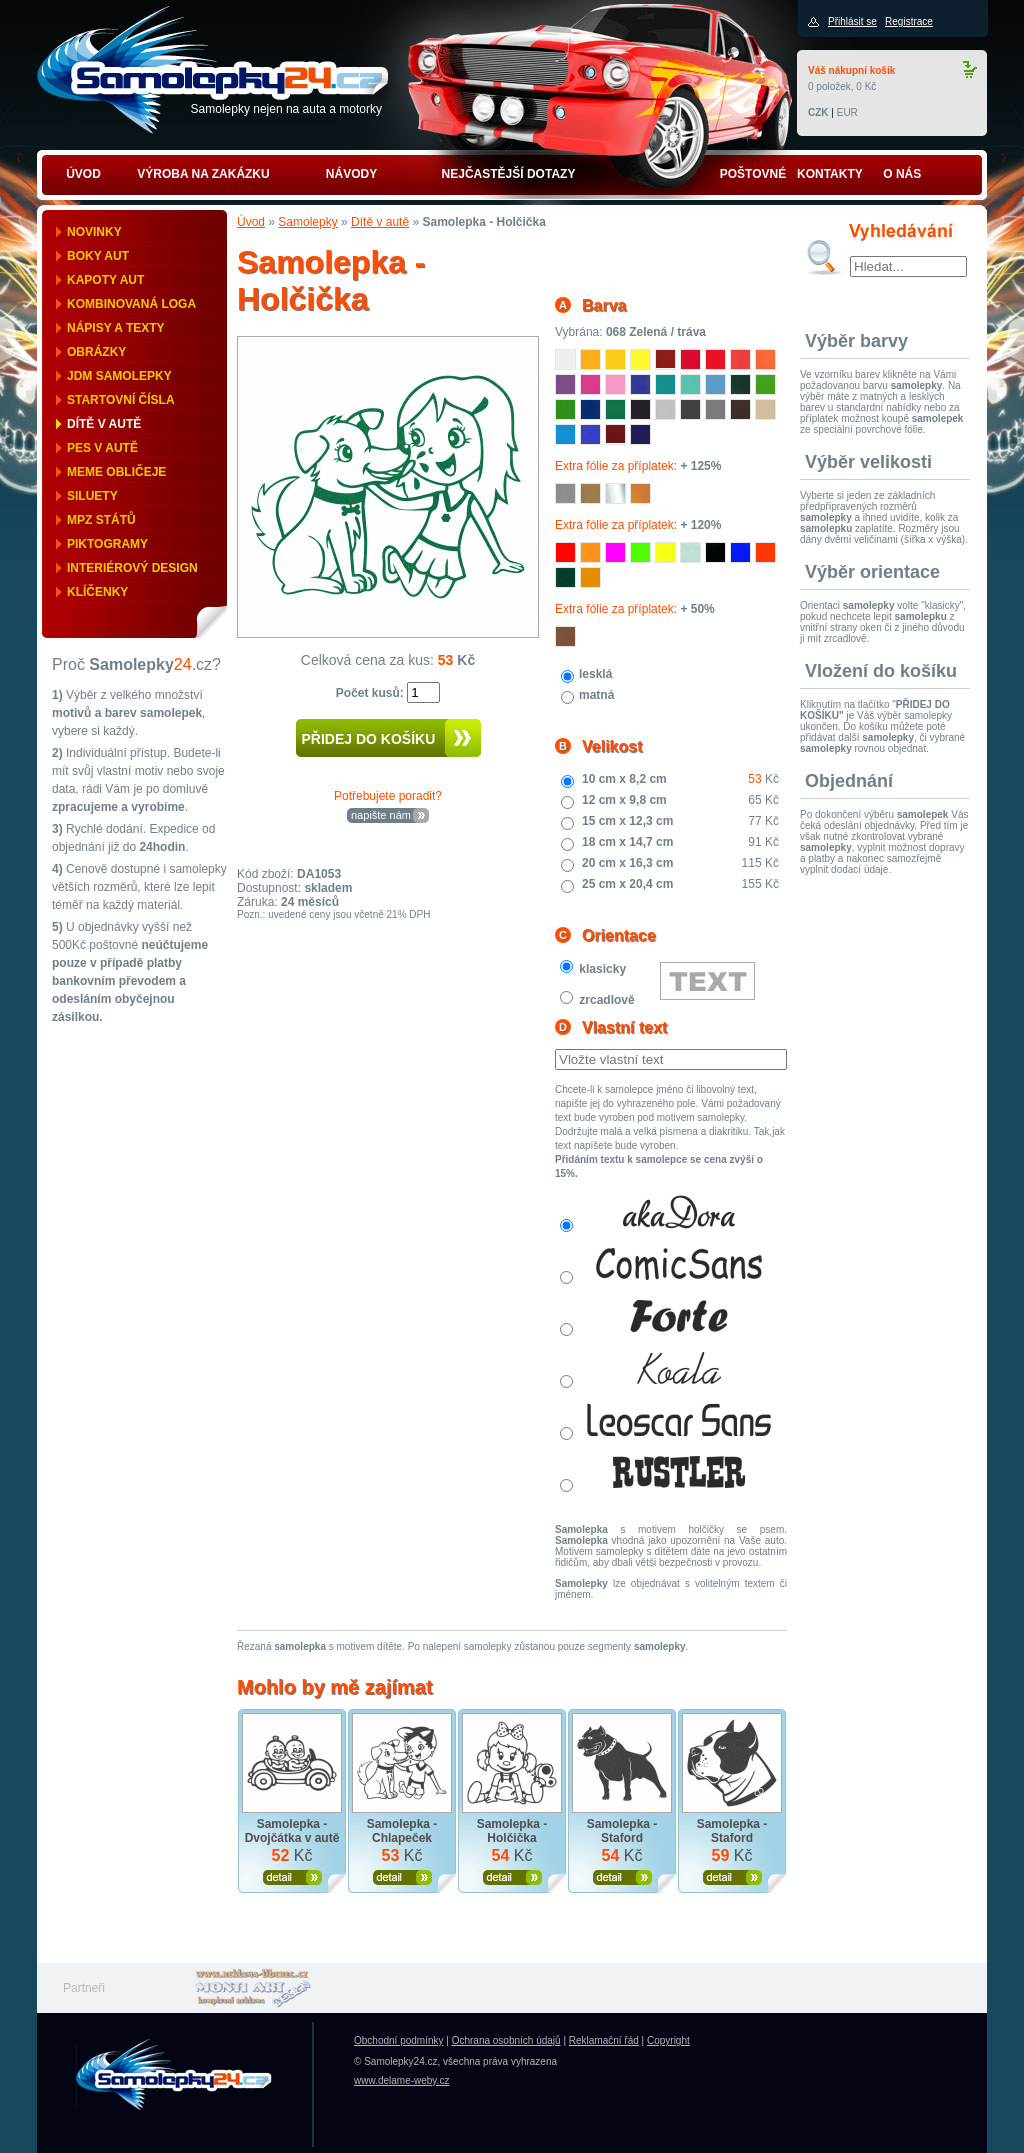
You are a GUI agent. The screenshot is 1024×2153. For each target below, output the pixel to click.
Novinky (94, 232)
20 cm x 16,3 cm (627, 863)
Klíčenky (97, 592)
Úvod (251, 222)
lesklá (595, 674)
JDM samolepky (119, 376)
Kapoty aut (105, 280)
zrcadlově (606, 1000)
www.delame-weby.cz (401, 2080)
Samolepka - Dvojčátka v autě (292, 1831)
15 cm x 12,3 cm (627, 821)
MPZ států (101, 520)
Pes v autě (102, 448)
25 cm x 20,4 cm (627, 884)
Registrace (909, 21)
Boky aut (98, 256)
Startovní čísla (121, 400)
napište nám (381, 815)
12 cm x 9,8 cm (624, 800)
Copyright (668, 2040)
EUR (847, 112)
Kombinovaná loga (131, 304)
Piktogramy (107, 544)
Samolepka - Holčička (512, 1831)
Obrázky (96, 352)
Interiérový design (132, 568)
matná (596, 695)
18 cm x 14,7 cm (627, 842)
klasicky (602, 969)
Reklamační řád (604, 2040)
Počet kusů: (371, 693)
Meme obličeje (116, 472)
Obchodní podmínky (399, 2040)
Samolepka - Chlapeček (402, 1831)
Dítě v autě (104, 424)
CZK (818, 112)
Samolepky (307, 222)
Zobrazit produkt (292, 1877)
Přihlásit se (852, 21)
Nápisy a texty (116, 328)
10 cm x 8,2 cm (624, 779)
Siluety (92, 496)
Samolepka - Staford (622, 1831)
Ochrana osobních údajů (506, 2040)
